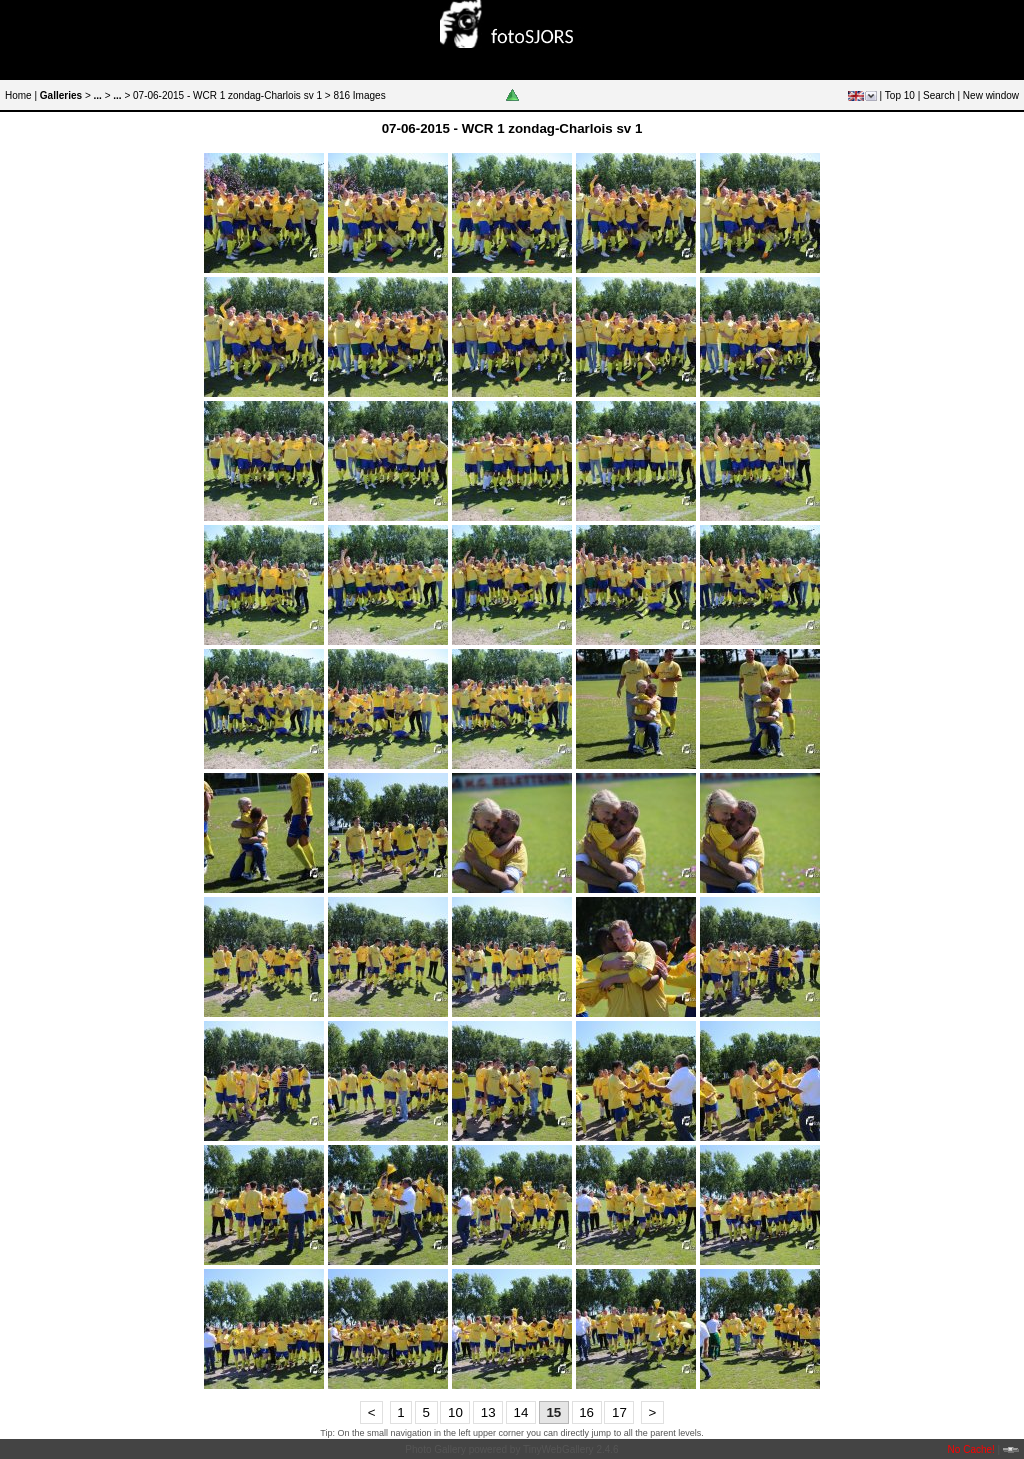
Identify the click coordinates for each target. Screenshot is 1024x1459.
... (98, 95)
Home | (21, 95)
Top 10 (900, 95)
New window (991, 95)
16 (586, 1412)
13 (488, 1412)
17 (619, 1412)
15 (553, 1412)
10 (455, 1412)
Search (939, 95)
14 (521, 1412)
